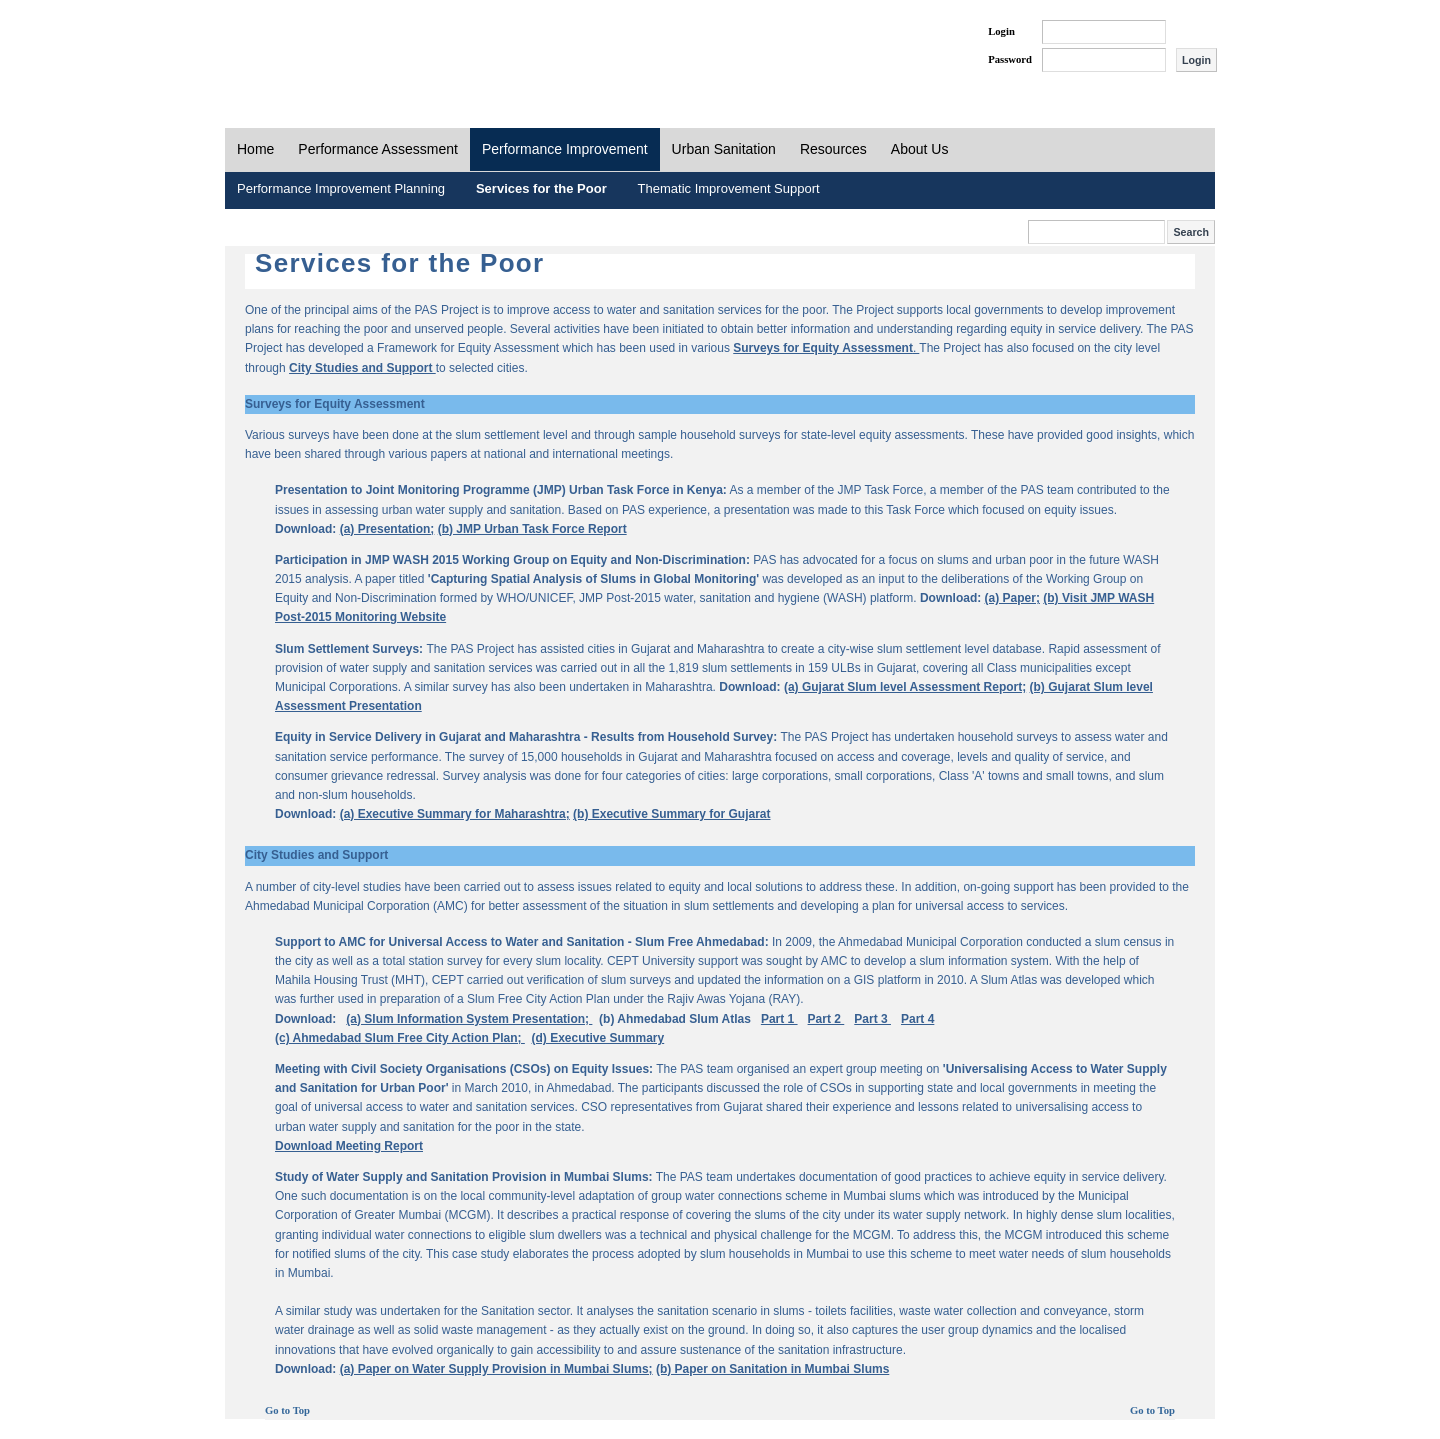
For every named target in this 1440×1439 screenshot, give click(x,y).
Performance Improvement (565, 149)
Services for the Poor (541, 188)
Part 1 (779, 1019)
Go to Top (287, 1410)
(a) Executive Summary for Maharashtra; (455, 814)
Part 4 (917, 1019)
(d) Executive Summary (598, 1038)
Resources (833, 149)
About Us (920, 149)
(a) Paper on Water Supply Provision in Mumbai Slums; (496, 1369)
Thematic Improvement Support (729, 188)
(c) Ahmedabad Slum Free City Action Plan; (400, 1038)
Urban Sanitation (724, 149)
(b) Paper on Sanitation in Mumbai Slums (772, 1369)
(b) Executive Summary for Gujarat (671, 814)
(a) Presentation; (387, 529)
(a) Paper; (1012, 598)
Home (255, 149)
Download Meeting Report (349, 1146)
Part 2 (826, 1019)
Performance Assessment (378, 149)
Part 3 (872, 1019)
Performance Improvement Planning (341, 188)
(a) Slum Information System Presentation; (469, 1019)
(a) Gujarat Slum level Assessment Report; (905, 687)
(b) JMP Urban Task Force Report (532, 529)
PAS (292, 48)
